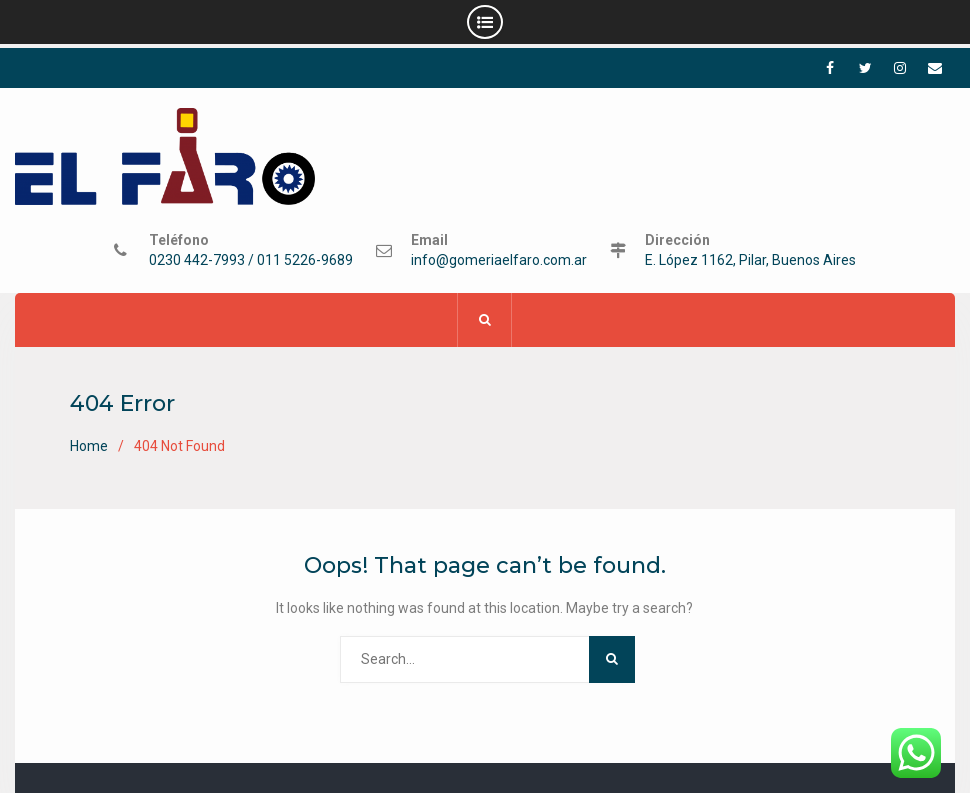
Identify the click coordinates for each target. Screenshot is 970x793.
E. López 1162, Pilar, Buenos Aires (750, 261)
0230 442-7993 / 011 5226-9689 (251, 261)
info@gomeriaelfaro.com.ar (499, 261)
